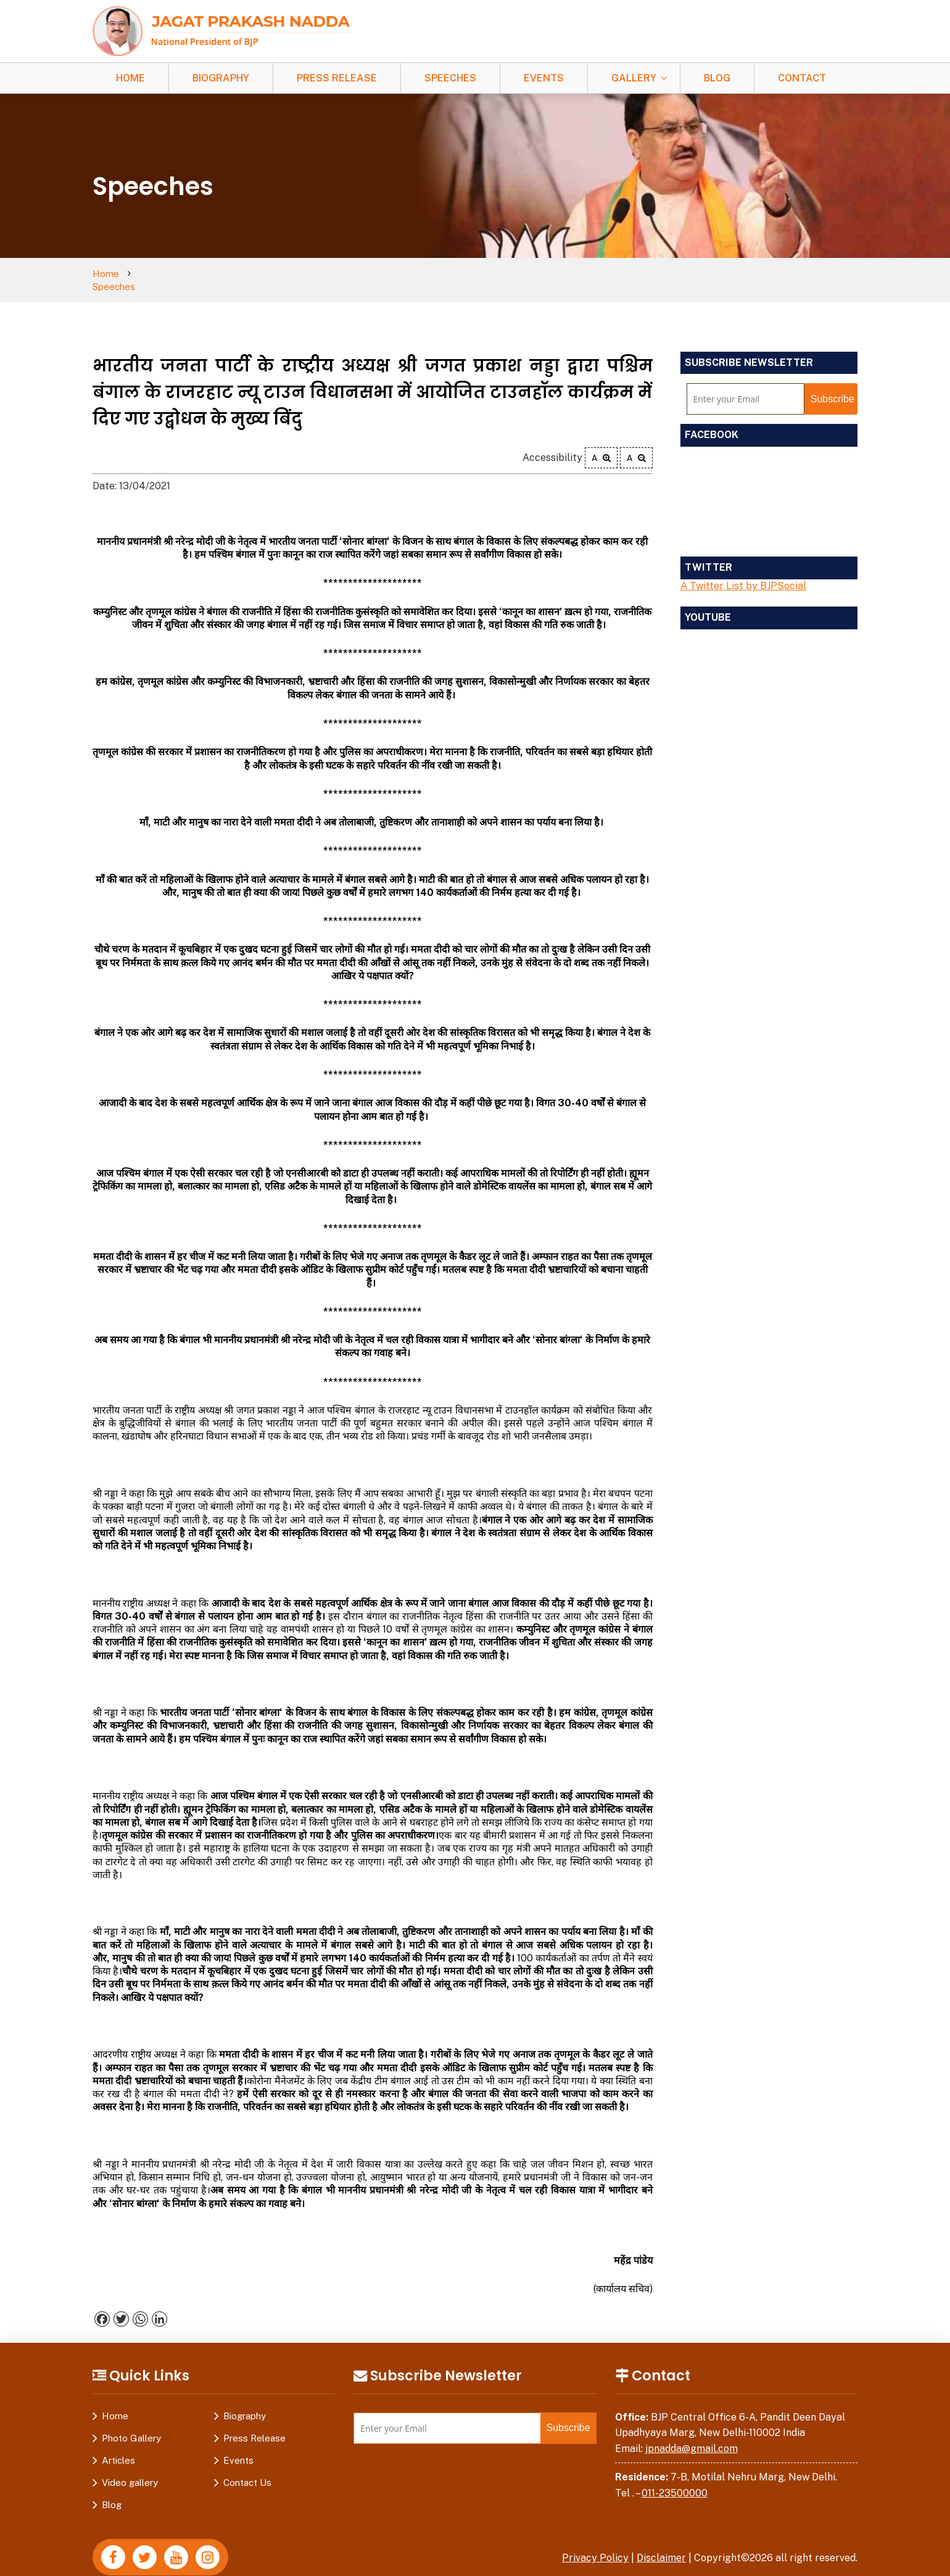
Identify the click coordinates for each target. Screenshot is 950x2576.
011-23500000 (675, 2480)
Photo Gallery (131, 2425)
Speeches (450, 78)
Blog (717, 78)
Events (544, 78)
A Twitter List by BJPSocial (743, 573)
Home (130, 78)
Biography (220, 78)
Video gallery (130, 2469)
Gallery (633, 78)
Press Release (337, 78)
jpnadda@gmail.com (691, 2435)
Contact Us (247, 2469)
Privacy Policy (595, 2545)
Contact (802, 78)
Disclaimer (661, 2545)
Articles (118, 2447)
